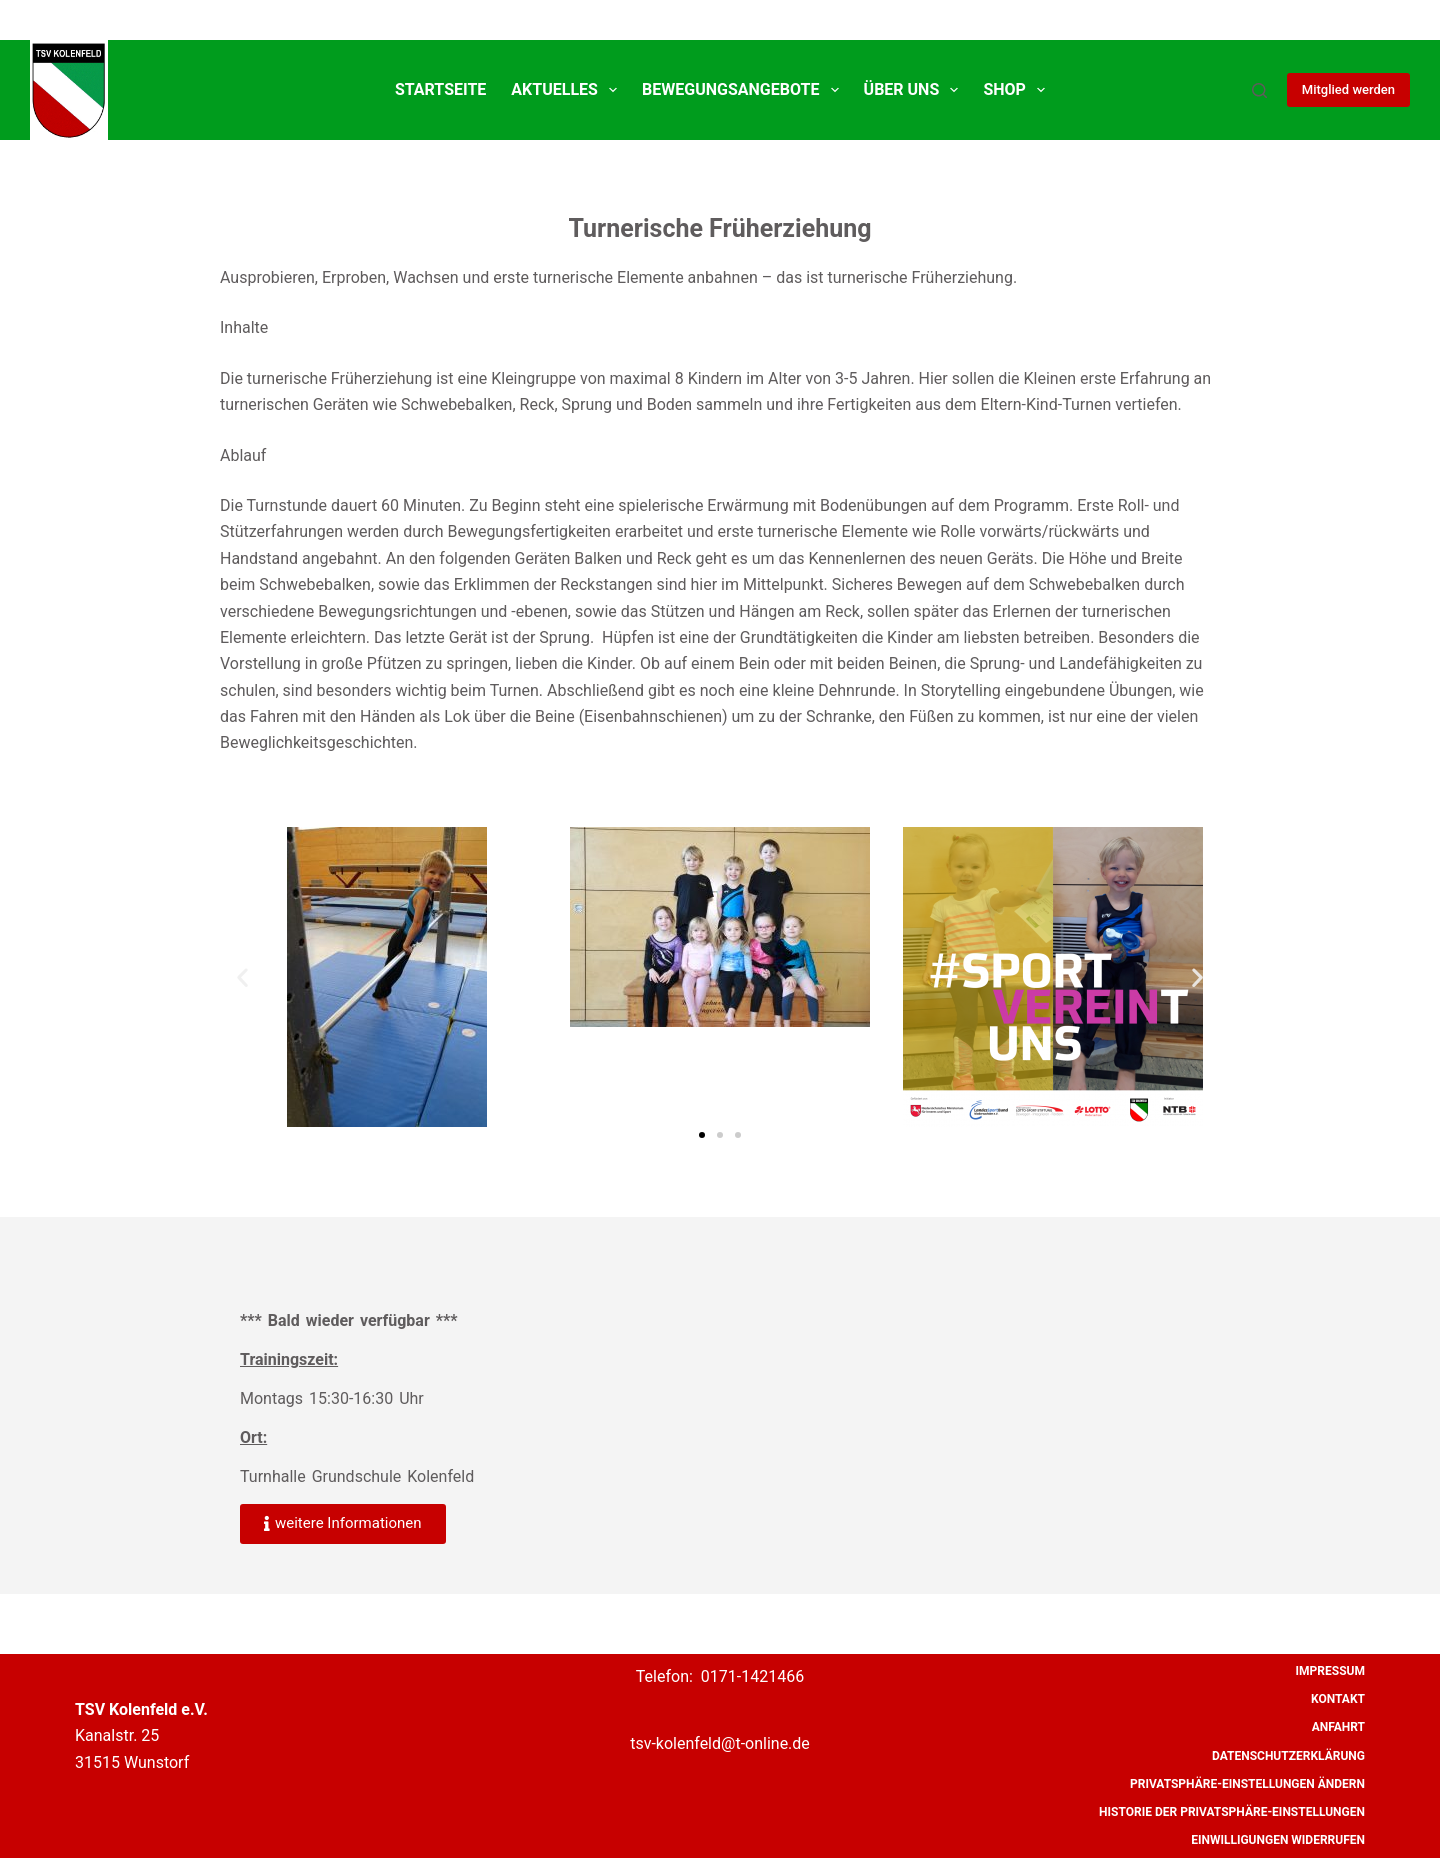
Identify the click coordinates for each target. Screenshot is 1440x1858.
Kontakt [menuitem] (1338, 1699)
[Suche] (1259, 90)
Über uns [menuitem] (915, 90)
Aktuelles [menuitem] (568, 90)
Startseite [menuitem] (440, 89)
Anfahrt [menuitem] (1338, 1727)
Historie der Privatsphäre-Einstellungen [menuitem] (1232, 1812)
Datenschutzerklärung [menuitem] (1288, 1756)
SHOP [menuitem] (1018, 90)
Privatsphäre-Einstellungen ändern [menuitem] (1247, 1784)
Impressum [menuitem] (1330, 1671)
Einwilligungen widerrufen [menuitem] (1278, 1840)
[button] (242, 976)
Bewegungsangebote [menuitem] (744, 90)
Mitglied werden (1348, 89)
